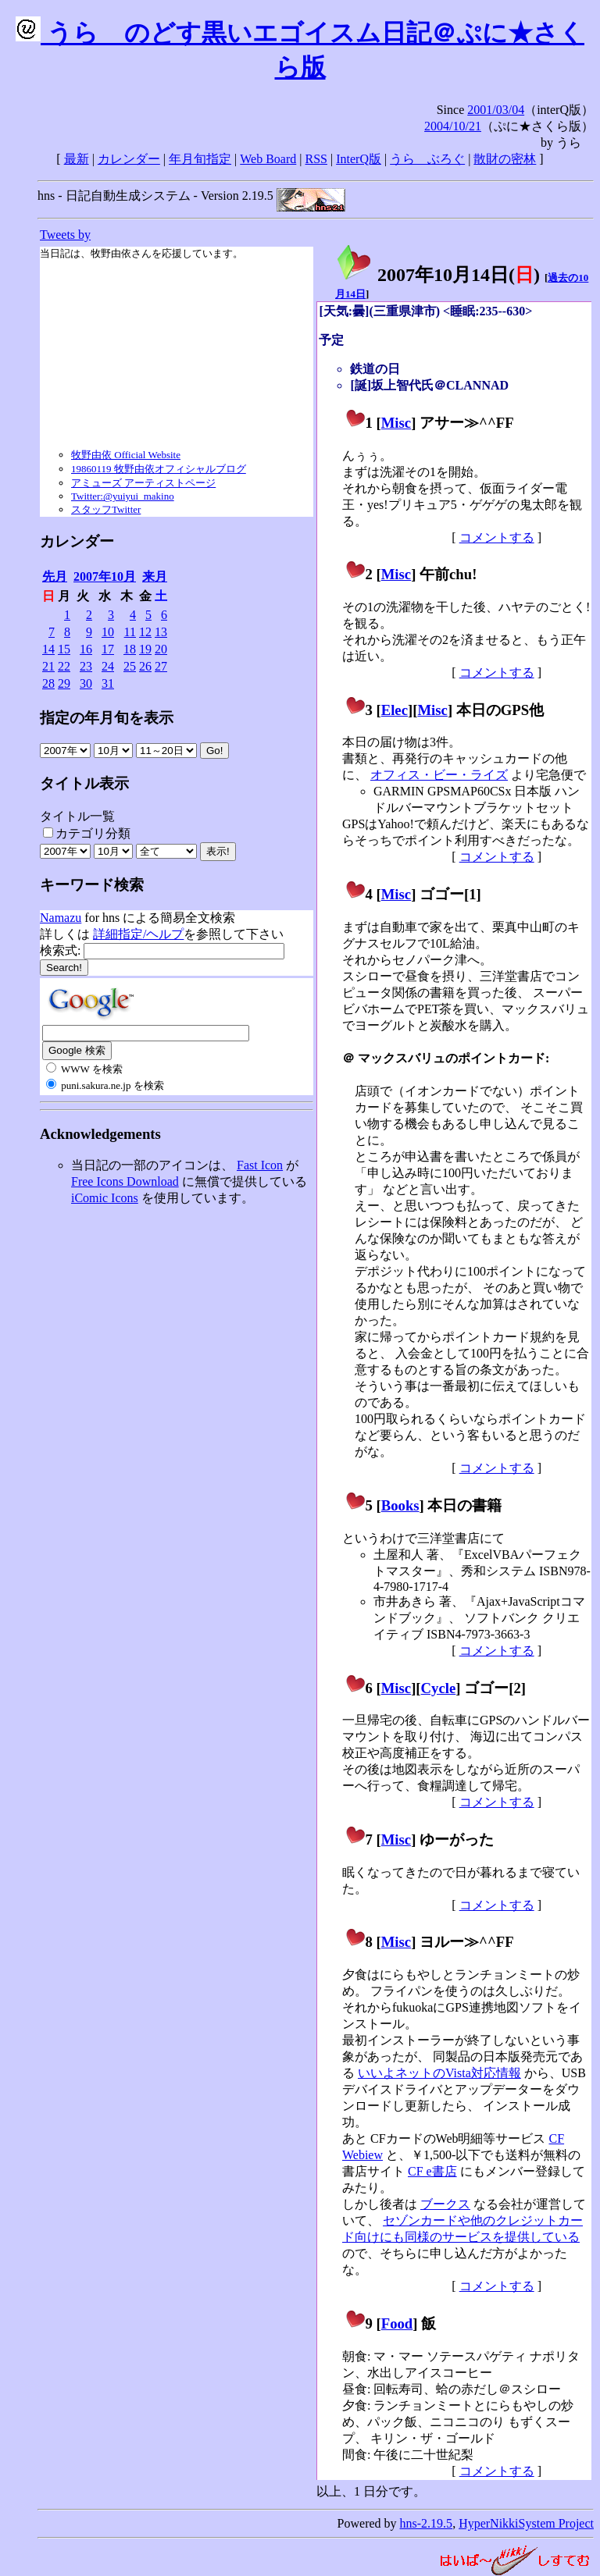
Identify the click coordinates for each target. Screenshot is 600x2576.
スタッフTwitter (106, 509)
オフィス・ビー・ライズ (439, 774)
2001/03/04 (495, 109)
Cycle (438, 1688)
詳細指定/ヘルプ (138, 934)
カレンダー (129, 158)
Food (397, 2323)
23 (86, 666)
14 (48, 649)
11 (130, 632)
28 (48, 683)
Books (400, 1505)
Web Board (268, 158)
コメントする (496, 537)
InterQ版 (358, 158)
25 (129, 666)
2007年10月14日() (437, 275)
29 (64, 683)
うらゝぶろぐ (427, 158)
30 (86, 683)
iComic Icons (104, 1197)
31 (108, 683)
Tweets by (65, 234)
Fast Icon (260, 1165)
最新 (76, 158)
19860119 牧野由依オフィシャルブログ (158, 469)
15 (64, 649)
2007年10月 (104, 576)
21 (48, 666)
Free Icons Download (125, 1181)
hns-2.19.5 (426, 2523)
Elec (394, 710)
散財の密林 (504, 158)
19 (145, 649)
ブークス (445, 2204)
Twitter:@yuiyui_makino (122, 496)
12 (145, 632)
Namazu (60, 917)
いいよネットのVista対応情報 (439, 2073)
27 (161, 666)
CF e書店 (432, 2171)
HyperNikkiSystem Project (526, 2523)
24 (108, 666)
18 (129, 649)
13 (161, 632)
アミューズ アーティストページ (143, 483)
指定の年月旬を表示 (106, 718)
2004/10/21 (452, 126)
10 (108, 632)
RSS (316, 158)
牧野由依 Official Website (125, 455)
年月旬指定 (200, 158)
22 (64, 666)
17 (108, 649)
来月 (154, 576)
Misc (396, 423)
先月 (54, 576)
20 (161, 649)
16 (86, 649)
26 (145, 666)
